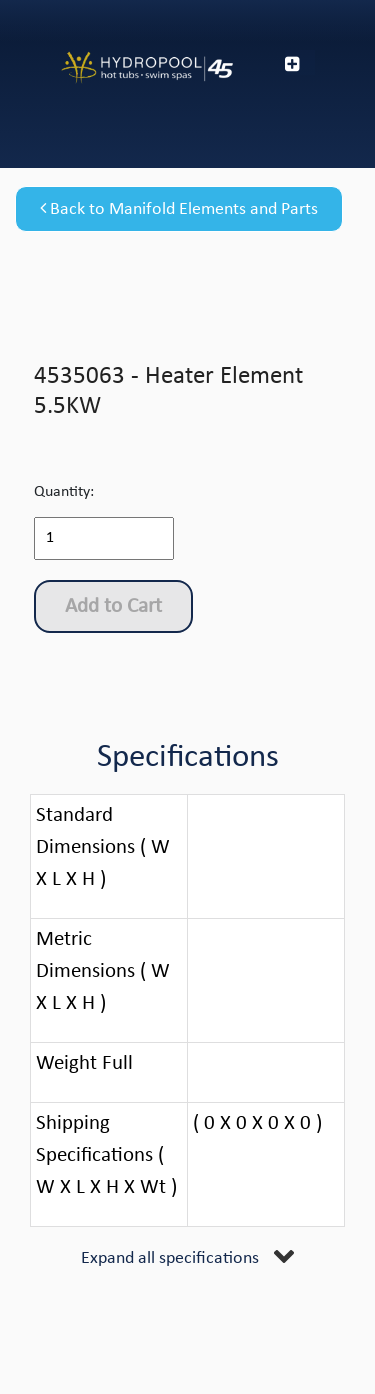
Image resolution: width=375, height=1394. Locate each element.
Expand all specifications (170, 1258)
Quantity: (64, 492)
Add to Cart (113, 606)
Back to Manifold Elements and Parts (179, 209)
